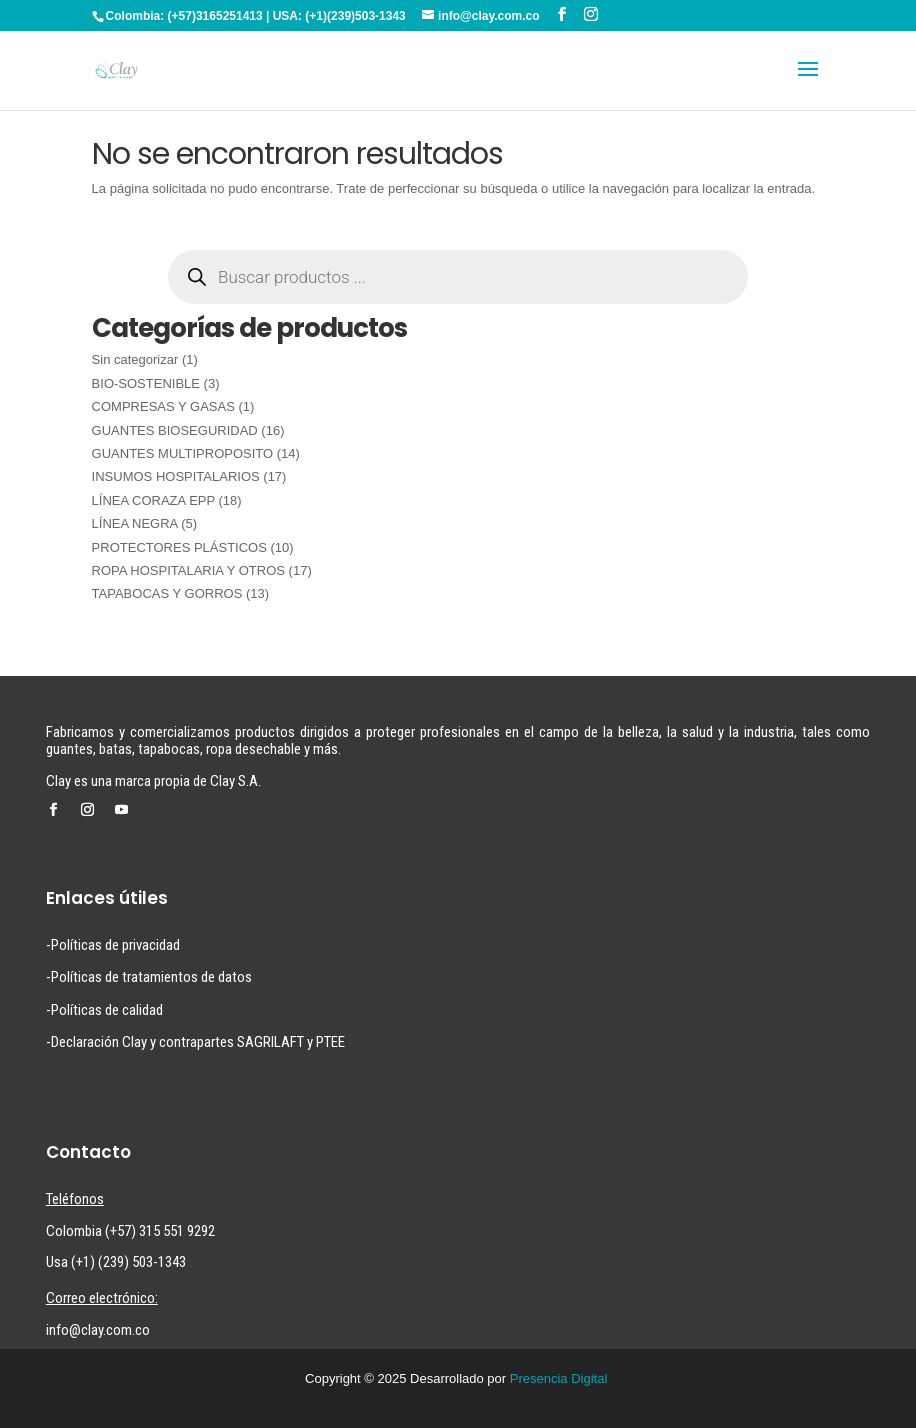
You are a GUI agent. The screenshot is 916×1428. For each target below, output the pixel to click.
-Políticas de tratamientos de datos (149, 977)
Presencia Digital (559, 1378)
